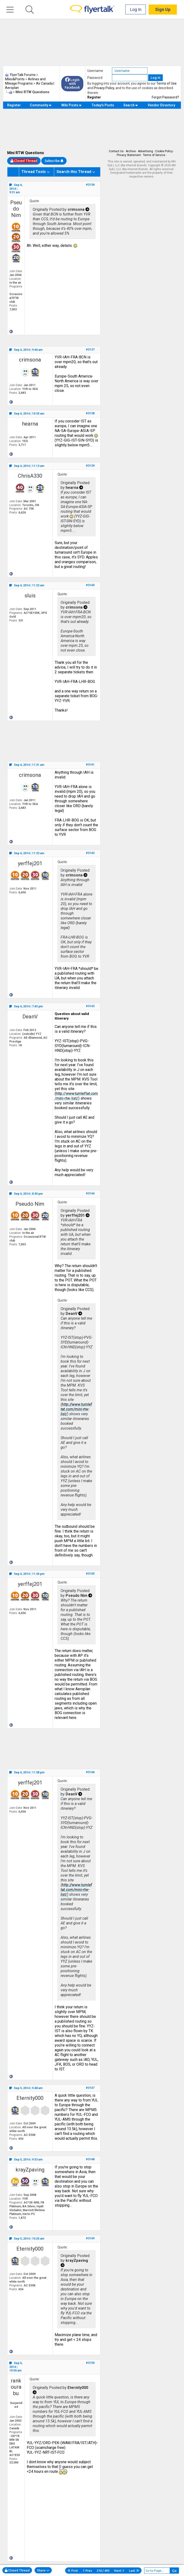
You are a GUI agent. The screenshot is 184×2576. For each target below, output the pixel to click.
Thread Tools (33, 171)
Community (41, 105)
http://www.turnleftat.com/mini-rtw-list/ (76, 1096)
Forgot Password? (165, 97)
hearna (30, 424)
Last (134, 2570)
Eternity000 (29, 2098)
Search (130, 105)
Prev (87, 2570)
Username (95, 71)
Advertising (145, 151)
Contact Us (116, 151)
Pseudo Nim (16, 209)
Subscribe (54, 161)
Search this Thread (74, 171)
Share (43, 2570)
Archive (131, 151)
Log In (136, 9)
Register (94, 97)
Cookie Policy (164, 151)
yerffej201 (30, 863)
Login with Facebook (72, 83)
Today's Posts (102, 105)
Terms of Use (166, 83)
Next (119, 2570)
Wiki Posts (71, 105)
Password (94, 78)
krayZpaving (30, 2170)
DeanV (30, 1017)
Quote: (35, 201)
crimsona (30, 360)
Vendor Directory (161, 105)
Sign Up (162, 9)
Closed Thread (17, 2570)
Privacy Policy (104, 88)
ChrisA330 (30, 476)
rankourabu (16, 2387)
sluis (30, 596)
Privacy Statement (129, 155)
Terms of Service (154, 155)
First (73, 2570)
